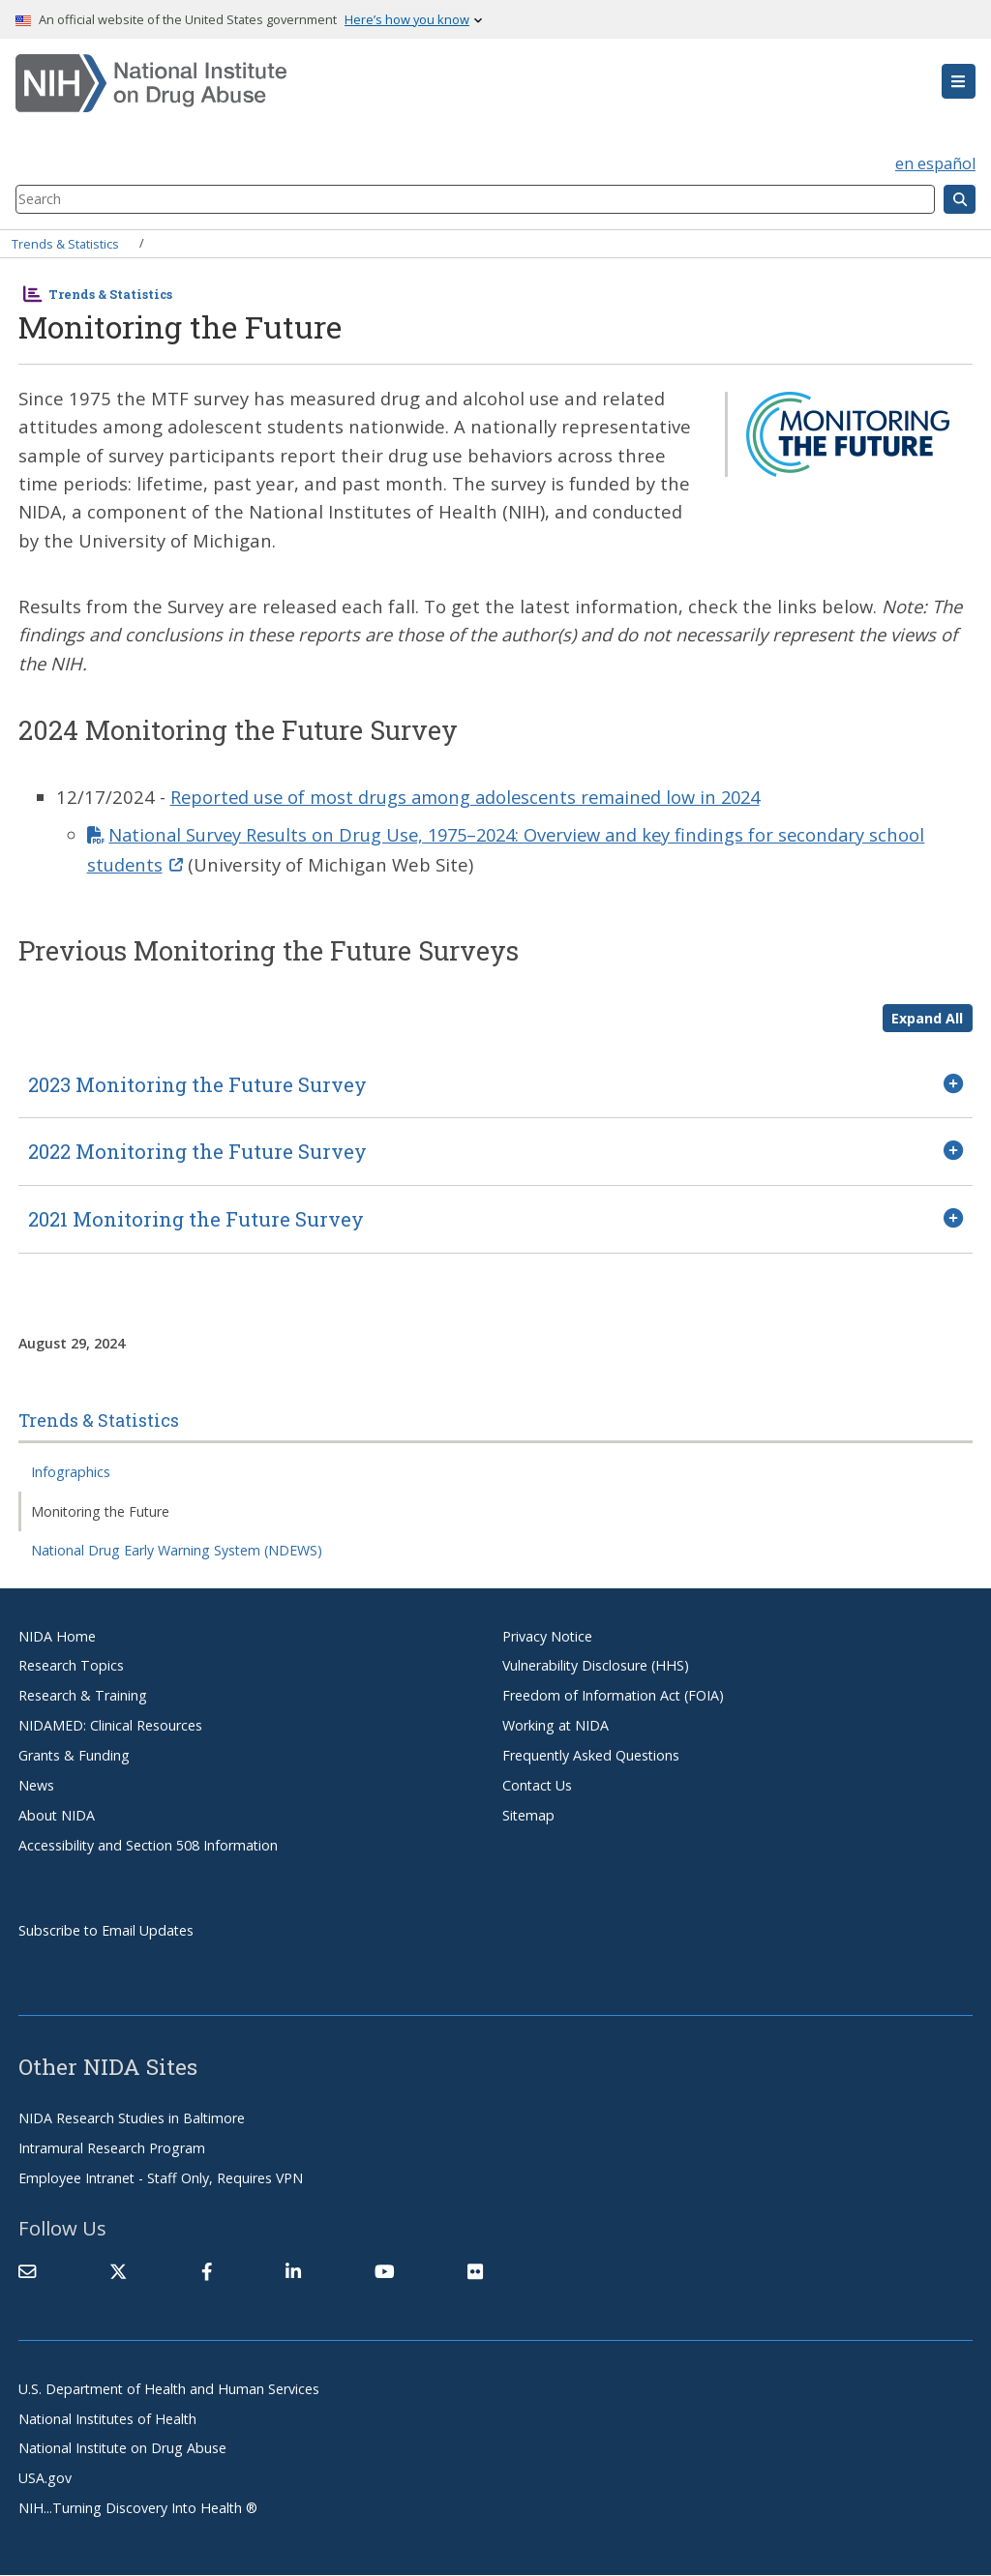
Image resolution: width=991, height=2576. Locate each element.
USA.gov (45, 2478)
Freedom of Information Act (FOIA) (613, 1695)
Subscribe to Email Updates (106, 1930)
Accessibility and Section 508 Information (148, 1845)
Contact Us (537, 1785)
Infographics (70, 1472)
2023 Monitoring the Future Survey (197, 1084)
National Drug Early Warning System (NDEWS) (176, 1550)
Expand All (927, 1018)
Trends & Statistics (65, 243)
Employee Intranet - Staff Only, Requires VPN (160, 2178)
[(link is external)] (118, 2271)
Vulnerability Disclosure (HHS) (595, 1666)
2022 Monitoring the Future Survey (197, 1152)
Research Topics (71, 1666)
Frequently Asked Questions (590, 1755)
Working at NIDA (555, 1725)
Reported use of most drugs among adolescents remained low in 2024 (472, 797)
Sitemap (528, 1815)
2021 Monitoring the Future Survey (196, 1218)
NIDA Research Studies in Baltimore (131, 2118)
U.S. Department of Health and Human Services (168, 2389)
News (36, 1785)
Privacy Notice (547, 1636)
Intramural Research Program (111, 2148)
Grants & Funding (74, 1755)
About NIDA (56, 1815)
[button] (959, 81)
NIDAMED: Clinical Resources (110, 1725)
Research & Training (82, 1695)
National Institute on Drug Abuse (122, 2449)
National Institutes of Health (107, 2419)
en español (935, 163)
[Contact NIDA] (27, 2271)
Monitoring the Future (100, 1511)
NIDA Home (57, 1636)
